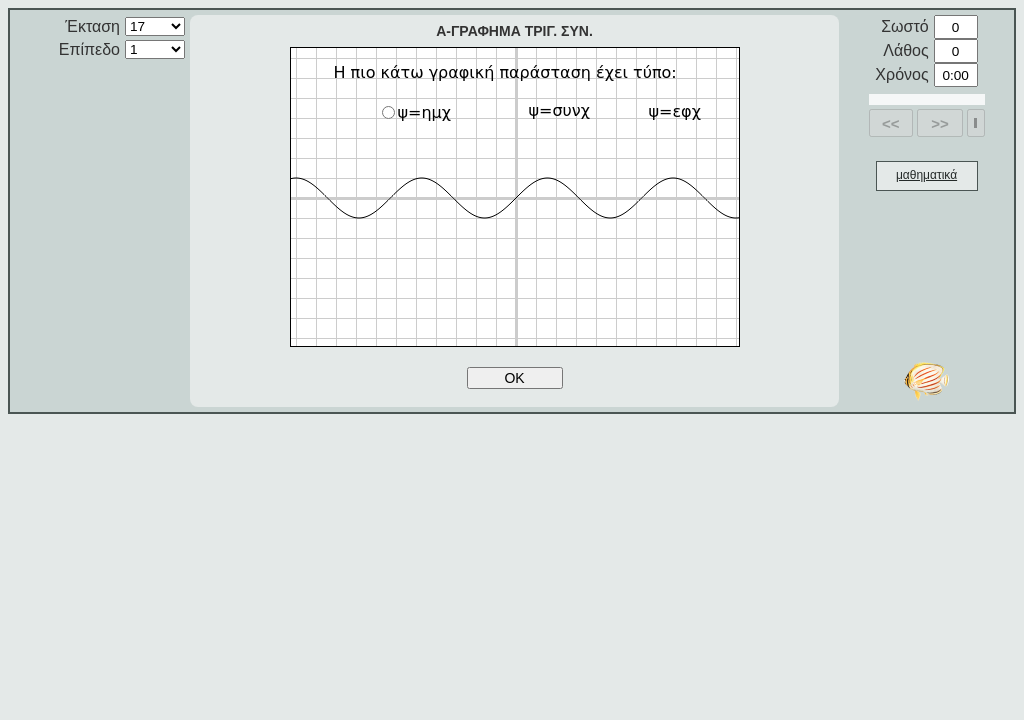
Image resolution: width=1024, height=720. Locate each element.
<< (891, 123)
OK (514, 378)
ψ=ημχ (417, 112)
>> (940, 123)
